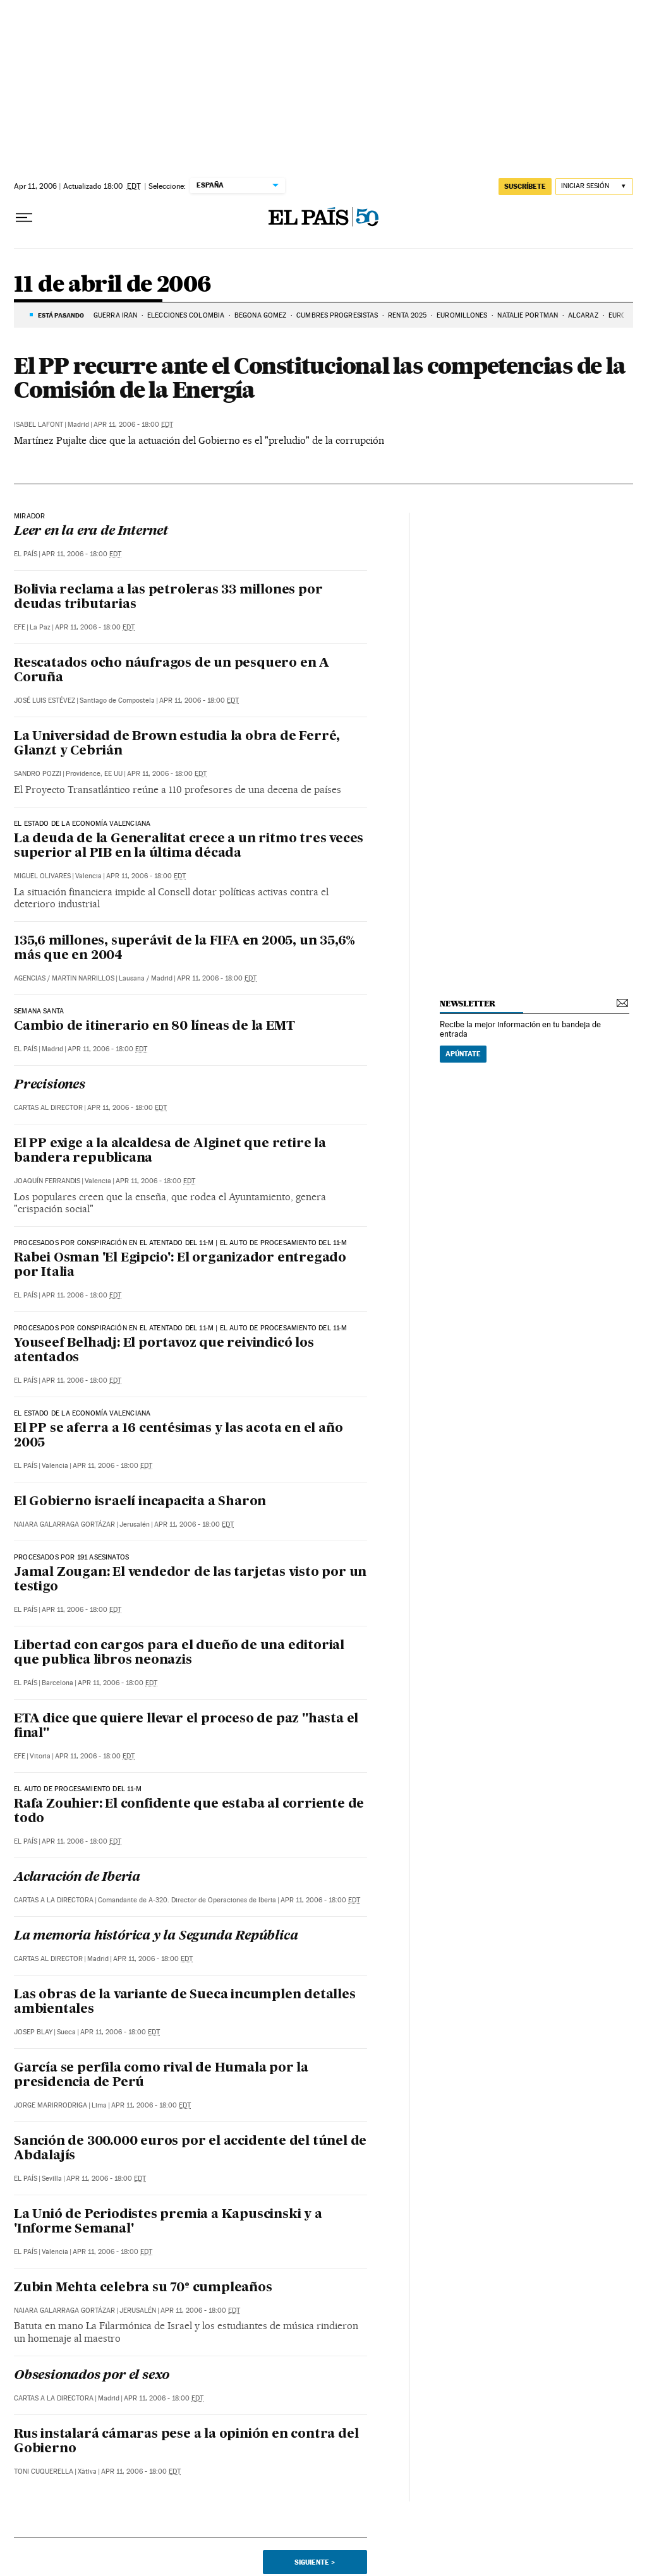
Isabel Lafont (38, 424)
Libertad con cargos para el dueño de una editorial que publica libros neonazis (179, 1653)
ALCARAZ (583, 315)
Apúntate (463, 1053)
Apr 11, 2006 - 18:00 (133, 424)
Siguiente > (314, 2562)
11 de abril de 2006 (112, 285)
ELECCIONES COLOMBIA (185, 315)
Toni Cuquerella (43, 2471)
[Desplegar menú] (24, 218)
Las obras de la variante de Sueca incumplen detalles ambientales (185, 2002)
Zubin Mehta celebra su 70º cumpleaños (143, 2288)
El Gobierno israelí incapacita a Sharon (140, 1502)
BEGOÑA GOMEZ (260, 315)
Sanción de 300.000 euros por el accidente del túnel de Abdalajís (190, 2148)
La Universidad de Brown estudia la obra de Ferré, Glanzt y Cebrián (177, 744)
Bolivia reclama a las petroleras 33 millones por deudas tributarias (168, 597)
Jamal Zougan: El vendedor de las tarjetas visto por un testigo (190, 1580)
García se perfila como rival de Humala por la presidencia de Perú (161, 2075)
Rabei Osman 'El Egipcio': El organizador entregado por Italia (180, 1265)
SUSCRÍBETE (525, 186)
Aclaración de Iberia (77, 1877)
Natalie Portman (527, 315)
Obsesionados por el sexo (91, 2376)
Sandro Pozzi (37, 774)
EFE (19, 627)
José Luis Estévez (44, 700)
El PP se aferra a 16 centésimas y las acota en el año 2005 (178, 1436)
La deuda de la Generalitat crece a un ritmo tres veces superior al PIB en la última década (188, 846)
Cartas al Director (48, 1108)
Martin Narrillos (83, 978)
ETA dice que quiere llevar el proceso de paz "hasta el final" (186, 1726)
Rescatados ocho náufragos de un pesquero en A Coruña (171, 670)
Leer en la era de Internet (91, 531)
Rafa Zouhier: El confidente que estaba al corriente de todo (189, 1811)
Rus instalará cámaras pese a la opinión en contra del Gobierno (186, 2441)
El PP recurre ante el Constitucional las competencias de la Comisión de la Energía (319, 377)
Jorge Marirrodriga (50, 2105)
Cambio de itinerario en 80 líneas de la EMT (154, 1026)
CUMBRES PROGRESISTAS (337, 315)
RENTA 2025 (407, 315)
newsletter (467, 1003)
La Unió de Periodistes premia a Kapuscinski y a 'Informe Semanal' (168, 2222)
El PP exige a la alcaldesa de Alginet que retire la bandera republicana (170, 1151)
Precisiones (49, 1085)
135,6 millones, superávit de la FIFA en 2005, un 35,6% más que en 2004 (184, 948)
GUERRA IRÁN (115, 315)
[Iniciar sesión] (594, 186)
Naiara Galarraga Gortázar (64, 1524)
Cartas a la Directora (54, 1900)
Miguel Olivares (42, 876)
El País (25, 554)
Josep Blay (33, 2032)
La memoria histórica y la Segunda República (156, 1936)
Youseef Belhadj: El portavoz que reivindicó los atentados (164, 1350)
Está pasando (61, 315)
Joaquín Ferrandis (47, 1181)
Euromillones (462, 315)
